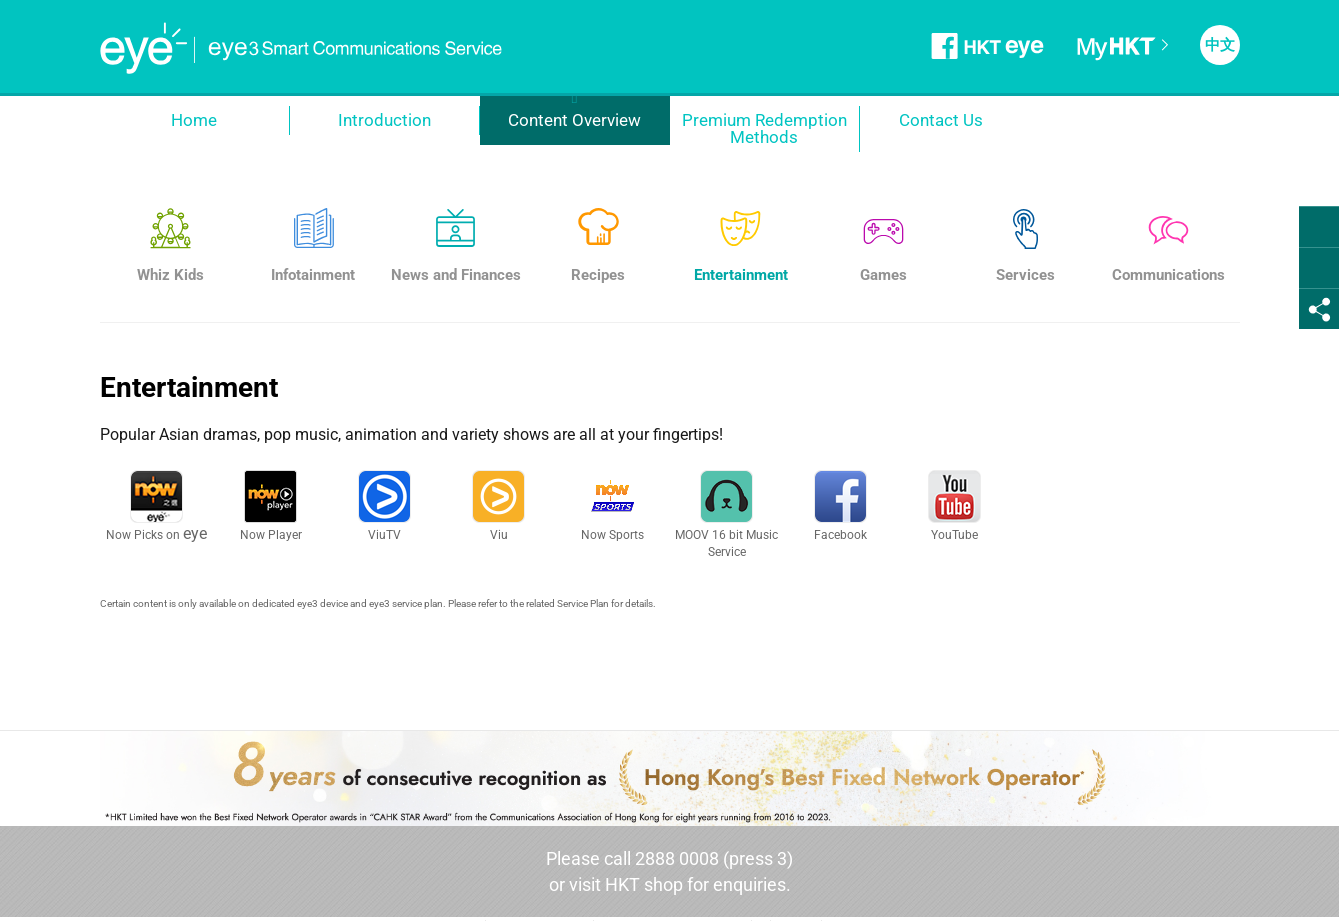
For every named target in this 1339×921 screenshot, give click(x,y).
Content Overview (574, 120)
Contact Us (941, 120)
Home (194, 120)
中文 (1220, 45)
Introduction (384, 120)
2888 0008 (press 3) (714, 858)
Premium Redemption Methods (764, 128)
